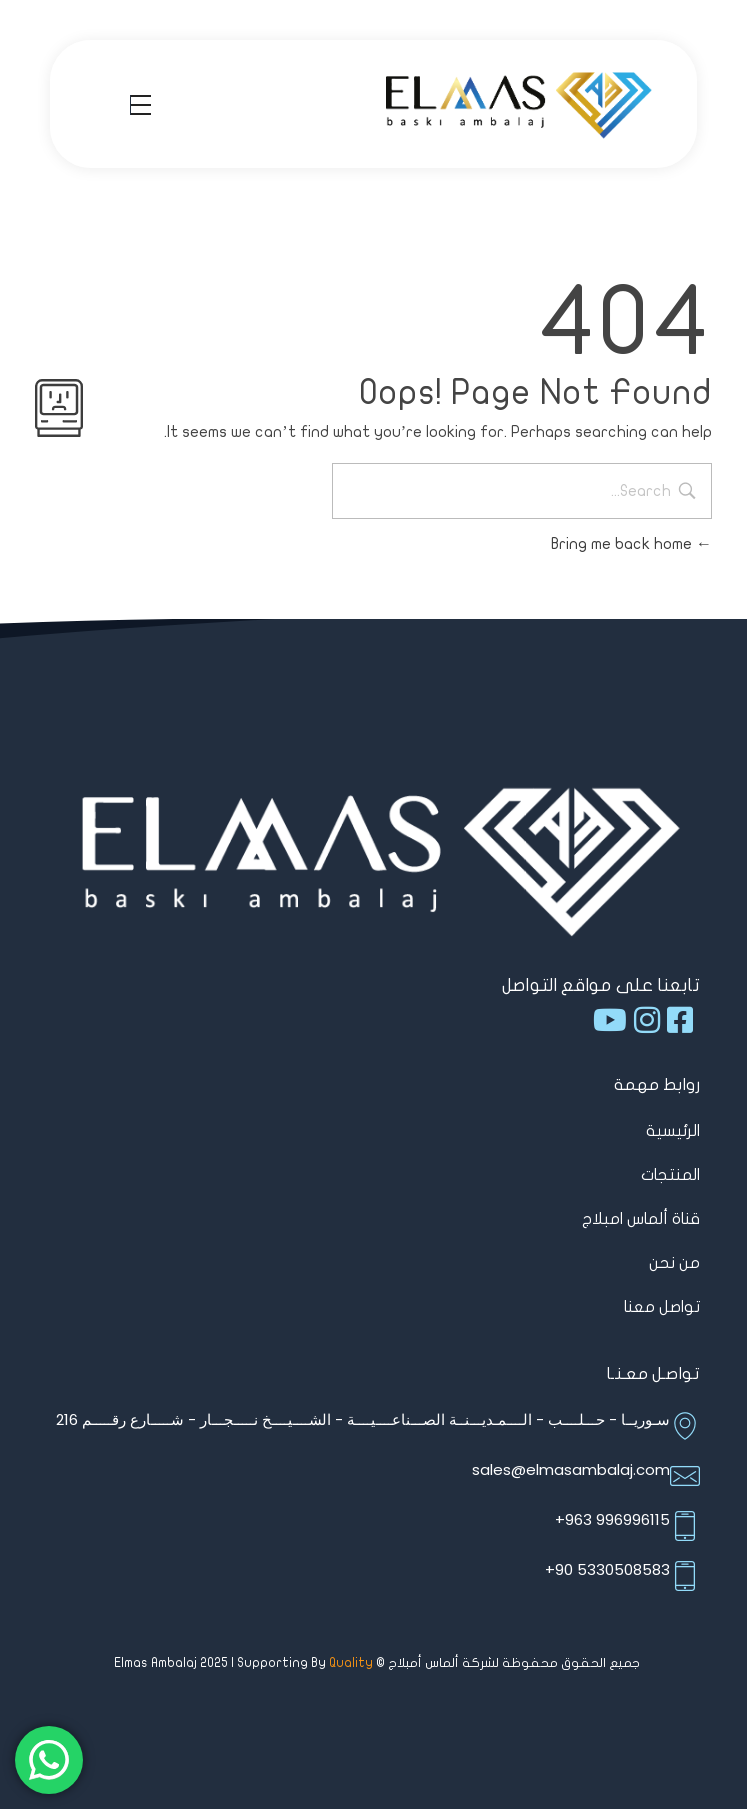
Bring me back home (631, 544)
